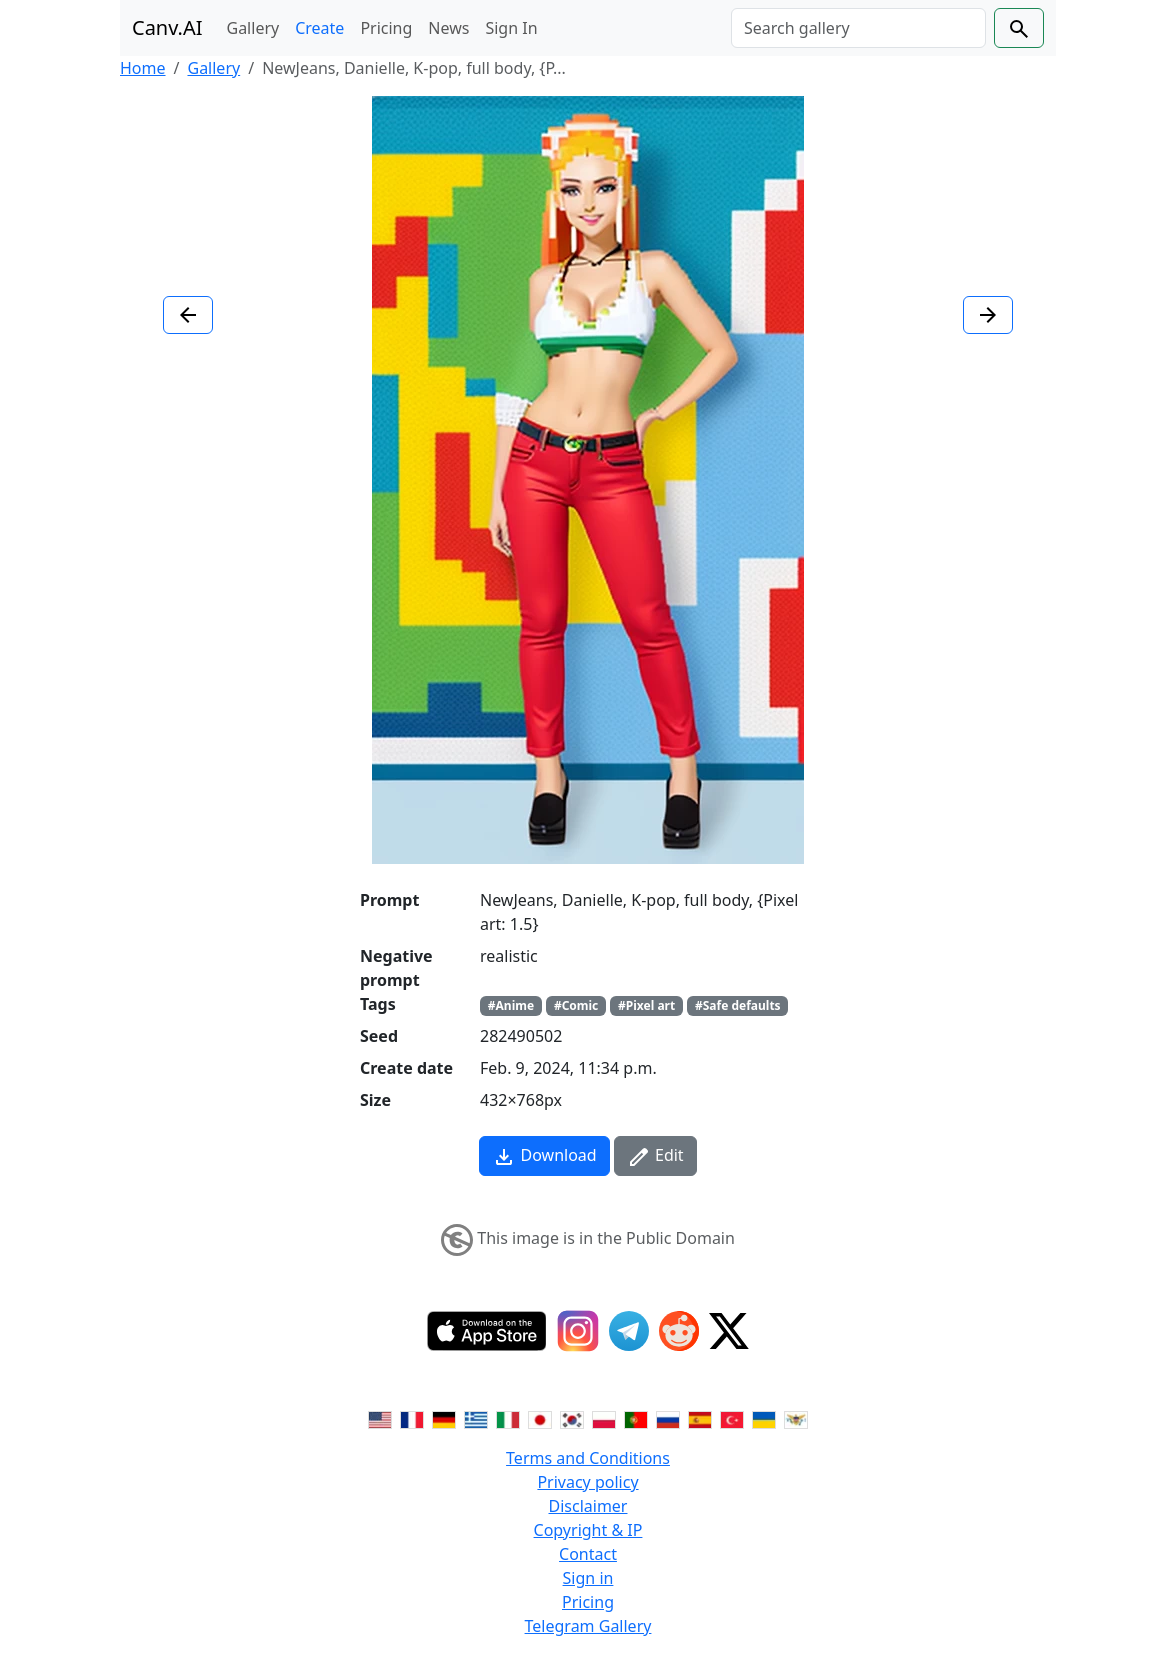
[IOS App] (487, 1331)
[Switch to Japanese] (540, 1418)
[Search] (858, 28)
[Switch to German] (444, 1418)
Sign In (511, 28)
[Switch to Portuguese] (636, 1418)
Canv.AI (167, 27)
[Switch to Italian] (508, 1418)
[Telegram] (629, 1331)
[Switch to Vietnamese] (796, 1418)
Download (544, 1156)
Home (143, 68)
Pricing (386, 28)
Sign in (588, 1578)
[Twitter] (729, 1331)
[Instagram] (578, 1331)
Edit (655, 1156)
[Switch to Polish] (604, 1418)
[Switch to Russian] (668, 1418)
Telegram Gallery (588, 1626)
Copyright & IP (588, 1530)
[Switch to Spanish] (700, 1418)
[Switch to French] (412, 1418)
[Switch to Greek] (476, 1418)
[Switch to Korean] (572, 1418)
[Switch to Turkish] (732, 1418)
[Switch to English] (380, 1418)
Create (319, 28)
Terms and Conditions (588, 1458)
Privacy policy (587, 1482)
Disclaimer (588, 1506)
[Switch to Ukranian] (764, 1418)
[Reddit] (679, 1331)
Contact (588, 1554)
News (448, 28)
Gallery (253, 28)
